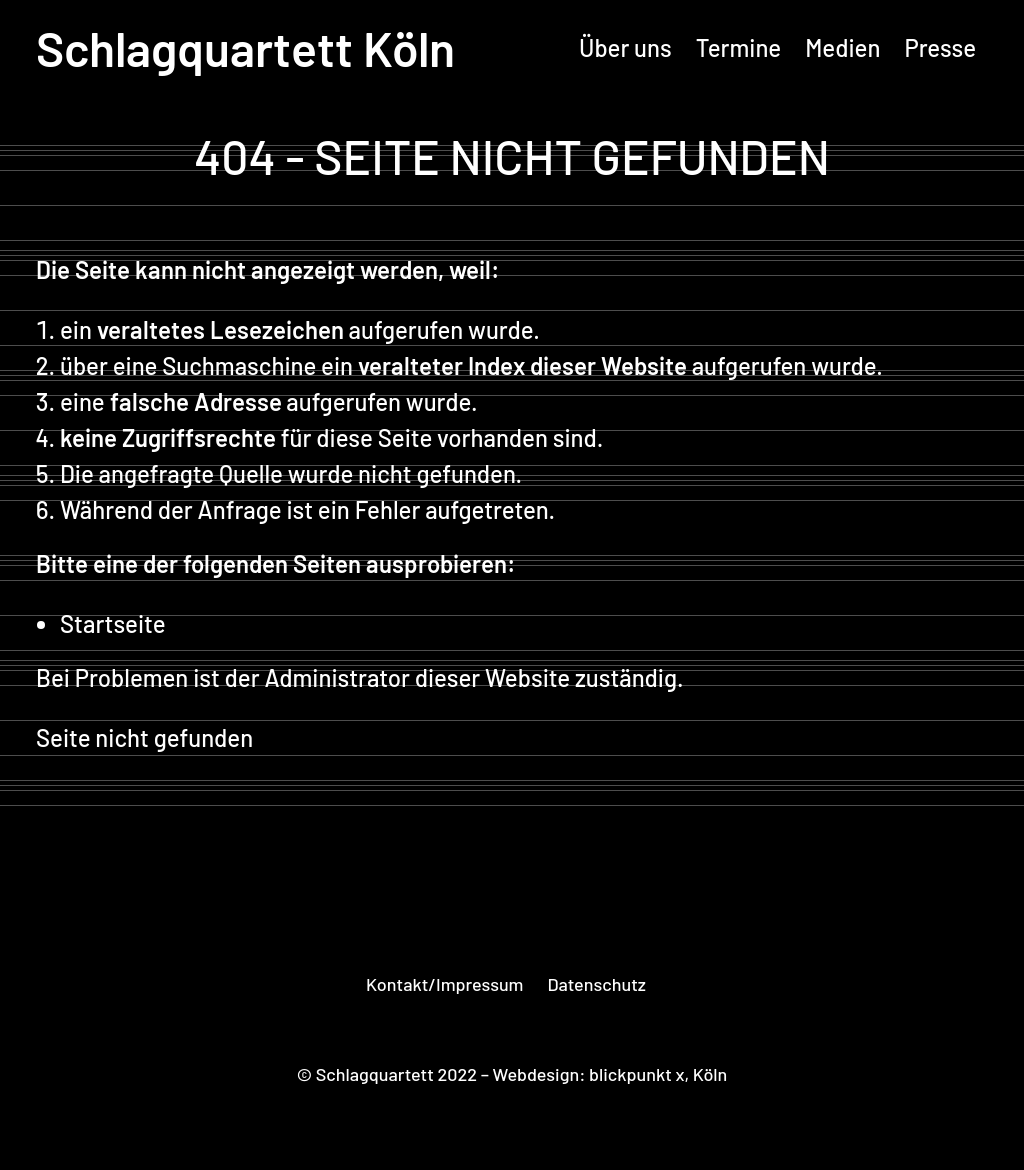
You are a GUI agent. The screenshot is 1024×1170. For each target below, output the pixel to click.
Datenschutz (596, 984)
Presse (940, 47)
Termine (738, 47)
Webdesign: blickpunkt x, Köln (610, 1074)
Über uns (625, 47)
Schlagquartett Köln (245, 48)
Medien (842, 47)
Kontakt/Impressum (444, 984)
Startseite (113, 623)
